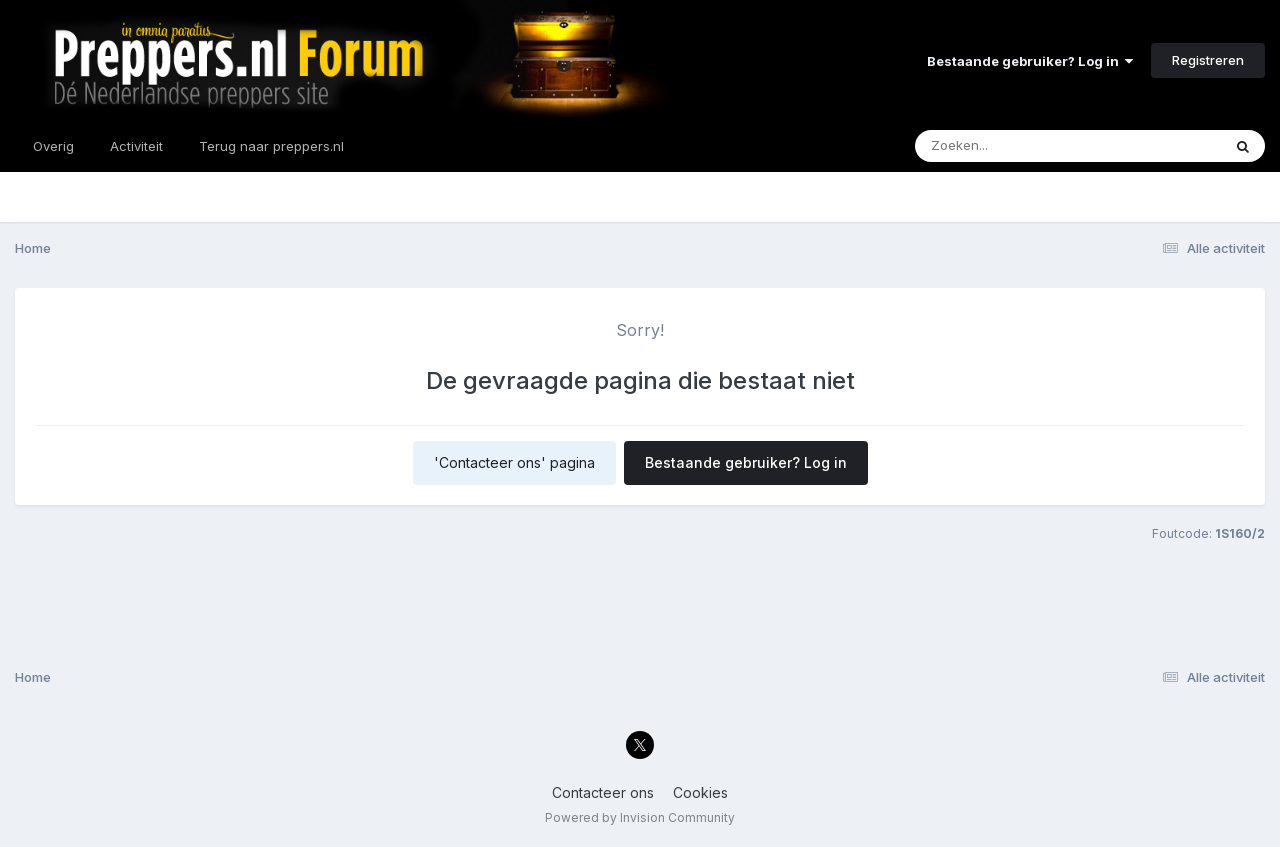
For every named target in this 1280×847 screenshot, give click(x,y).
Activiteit (136, 146)
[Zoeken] (1029, 146)
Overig (53, 146)
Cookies (700, 792)
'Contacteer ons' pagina (514, 462)
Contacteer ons (603, 792)
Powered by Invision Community (640, 817)
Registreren (1208, 60)
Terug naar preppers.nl (271, 146)
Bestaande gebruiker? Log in (1030, 61)
